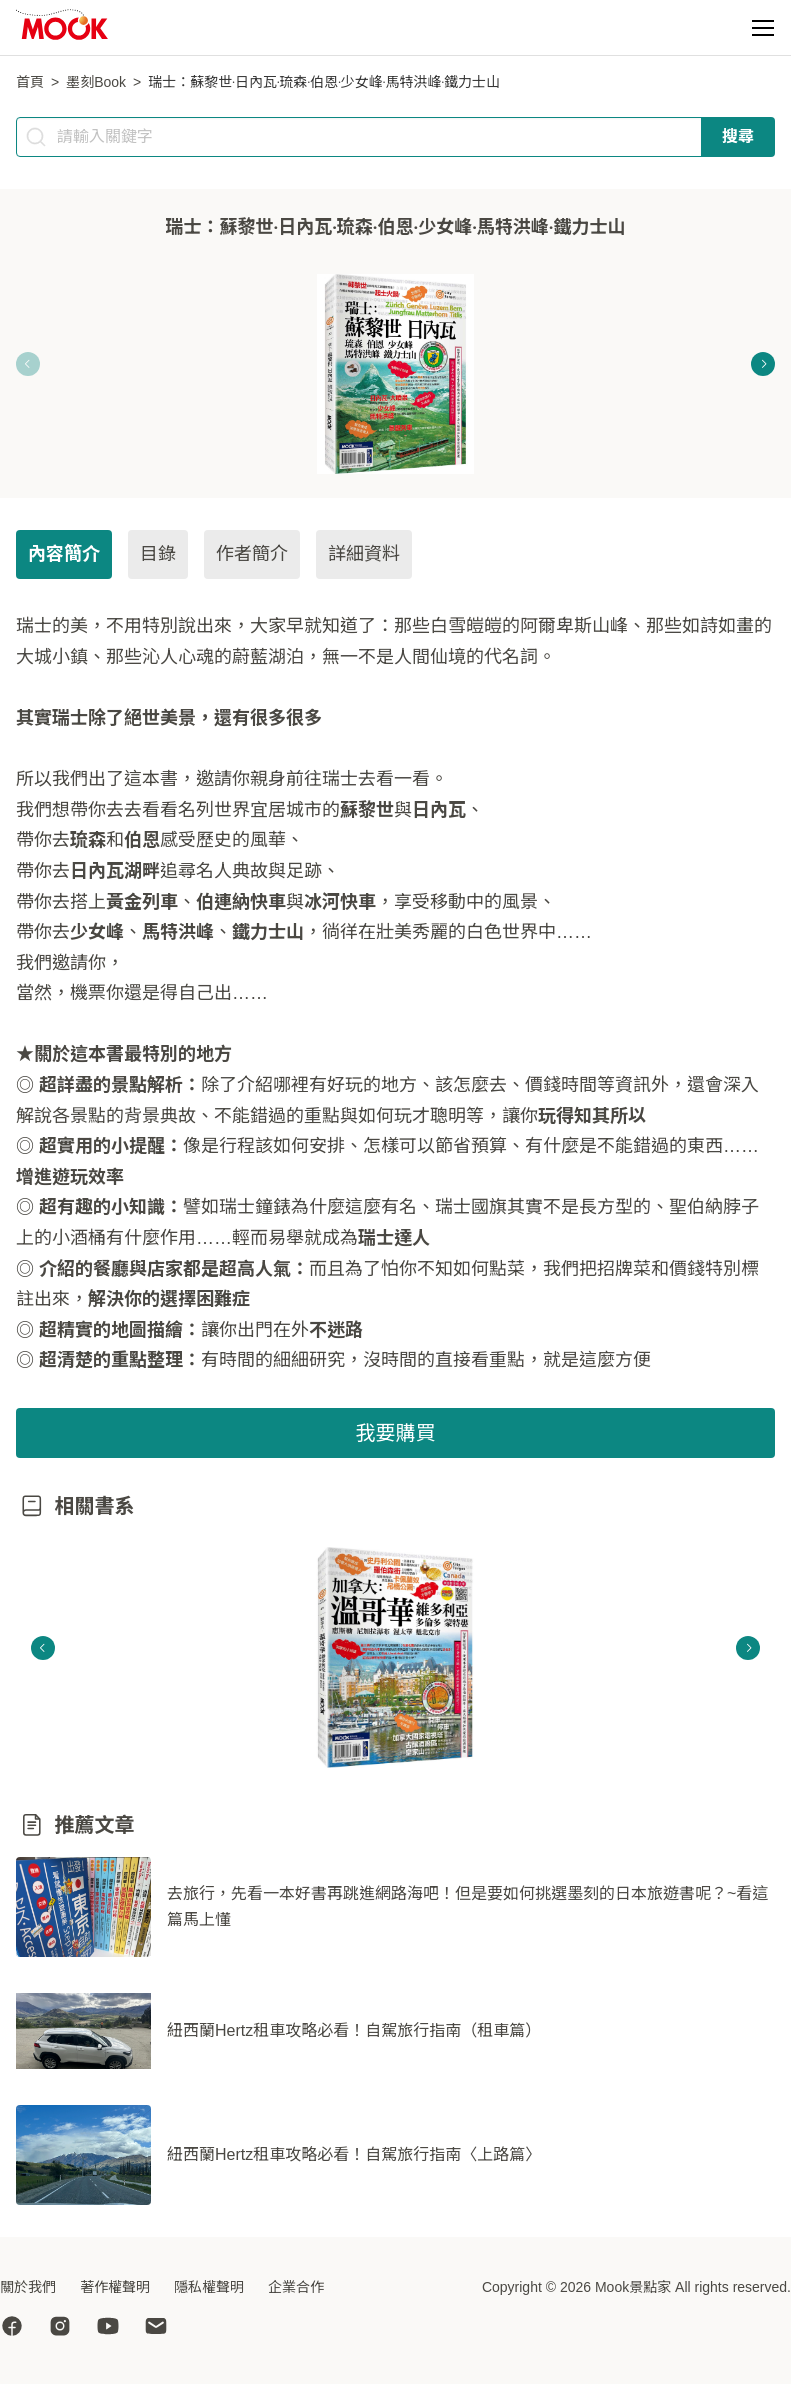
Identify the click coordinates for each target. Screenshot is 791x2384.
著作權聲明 (115, 2287)
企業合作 (296, 2287)
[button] (763, 28)
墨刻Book (96, 82)
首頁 (30, 82)
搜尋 (738, 136)
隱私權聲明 (209, 2287)
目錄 (158, 554)
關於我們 (28, 2287)
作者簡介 (252, 554)
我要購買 (396, 1433)
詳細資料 (364, 554)
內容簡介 (64, 554)
